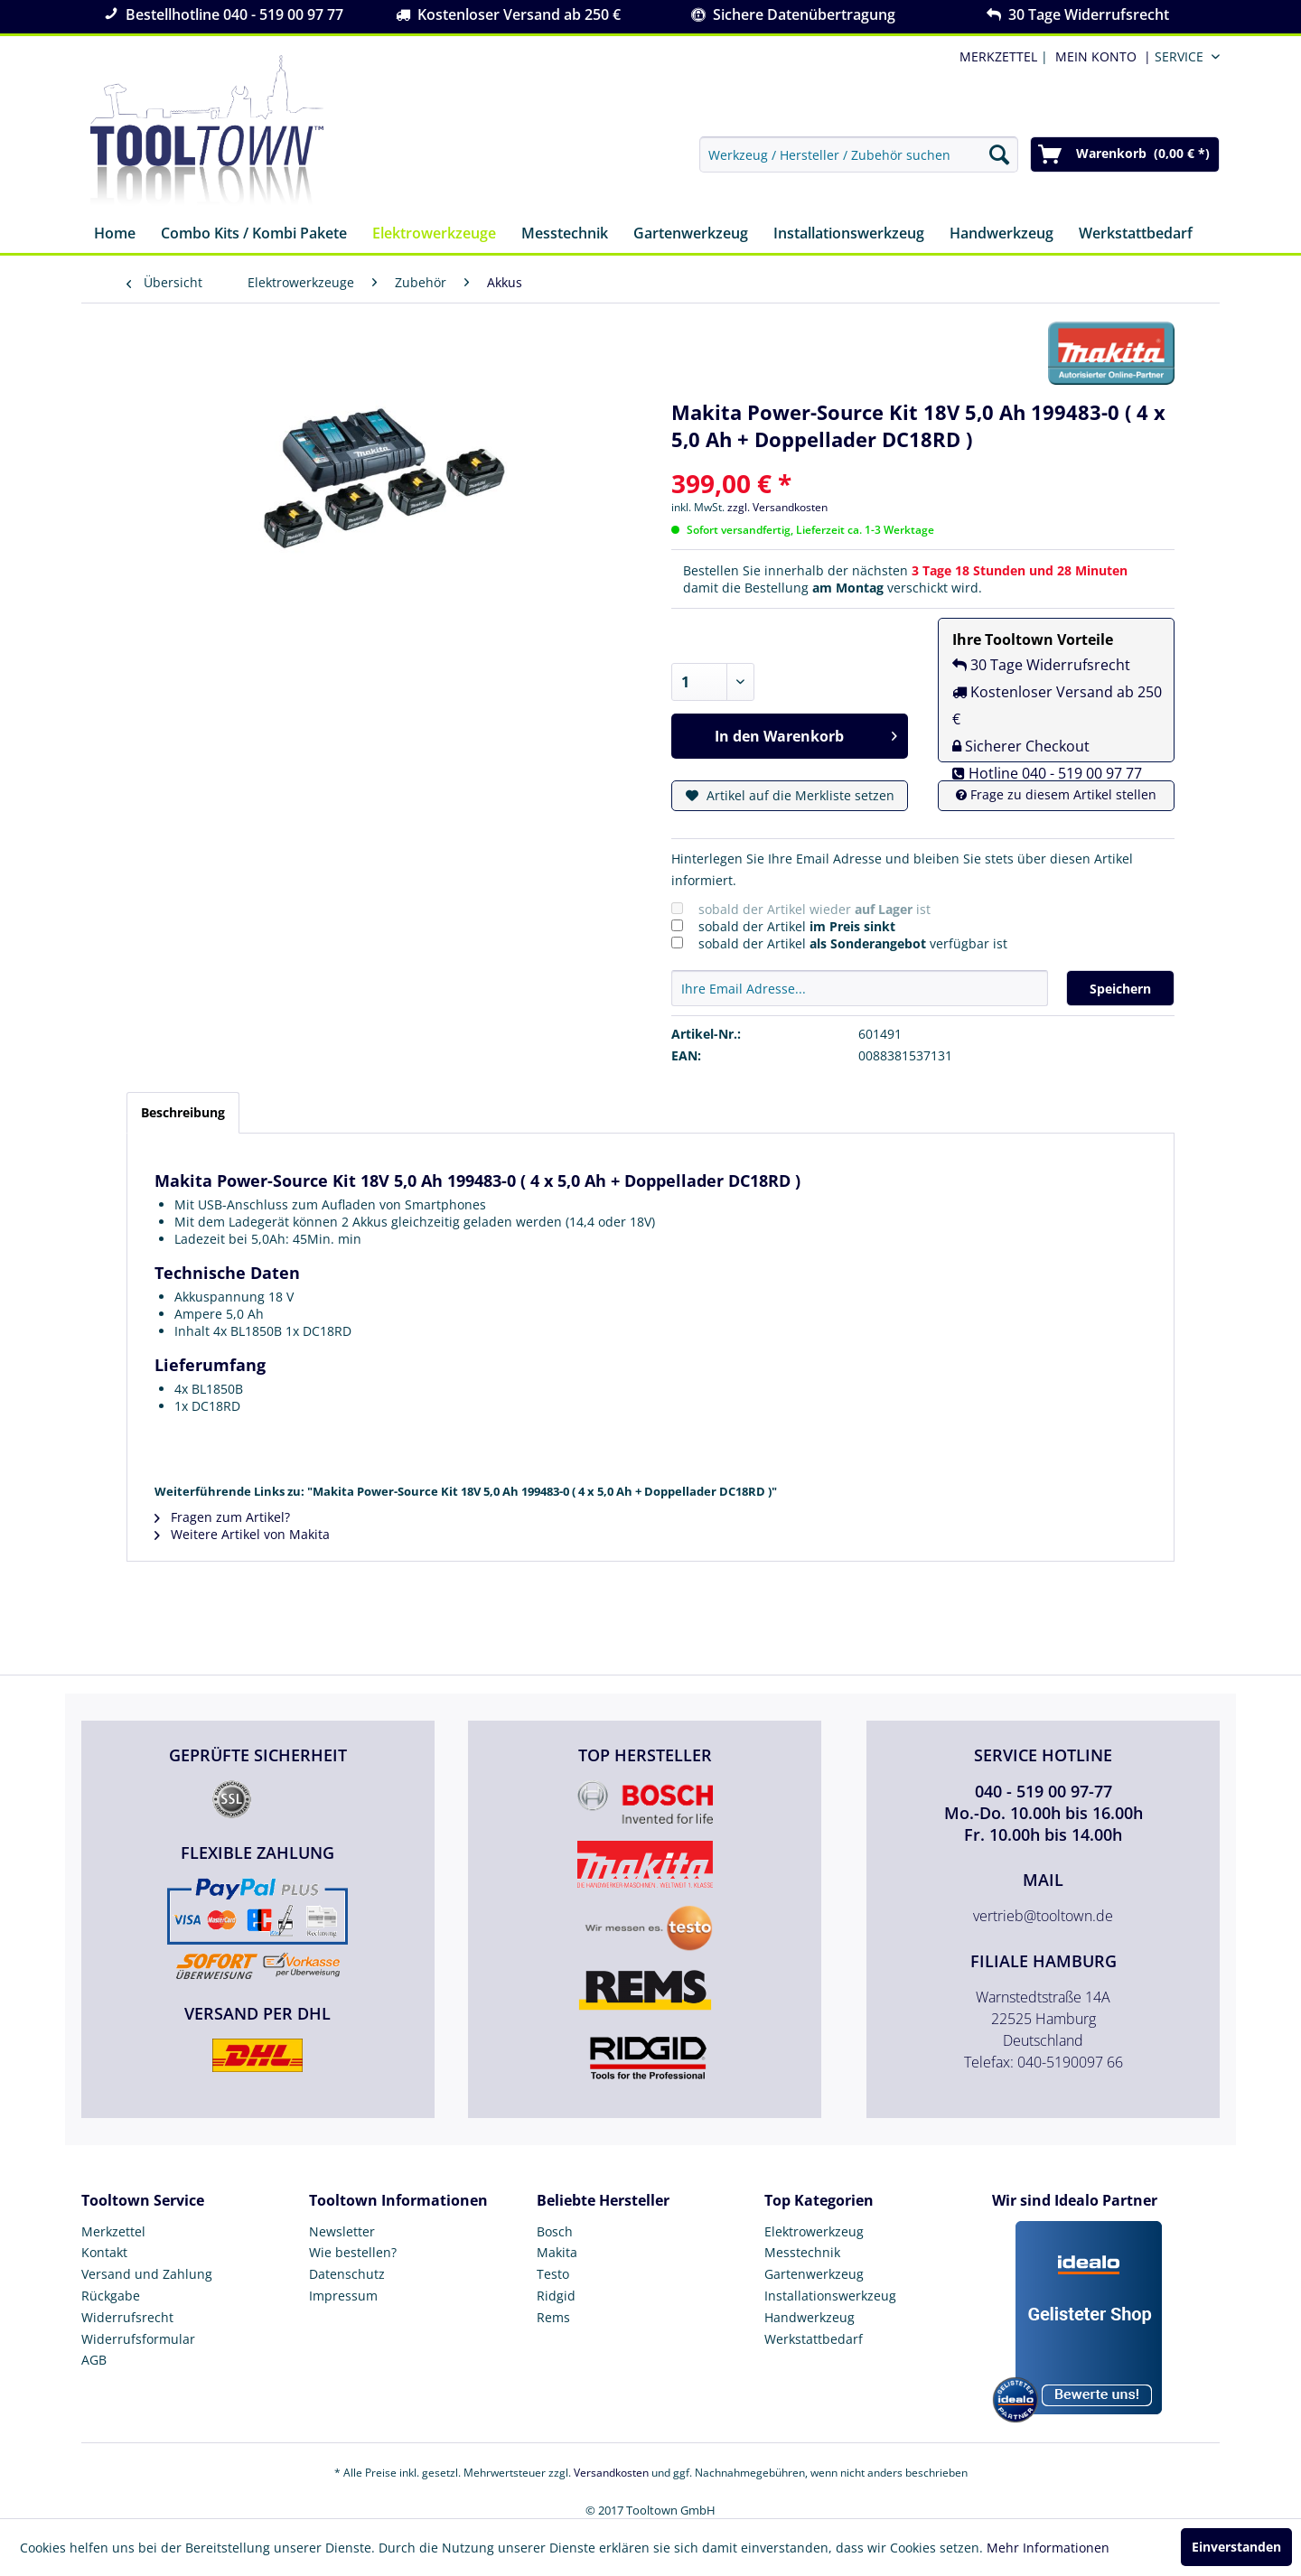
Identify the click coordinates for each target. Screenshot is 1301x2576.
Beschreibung (183, 1112)
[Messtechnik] (565, 234)
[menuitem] (1099, 56)
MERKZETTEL (998, 56)
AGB (94, 2359)
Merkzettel (113, 2231)
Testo (553, 2273)
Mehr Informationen (1048, 2547)
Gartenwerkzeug (814, 2273)
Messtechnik (802, 2252)
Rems (553, 2317)
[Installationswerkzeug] (849, 234)
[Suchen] (999, 154)
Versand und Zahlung (146, 2273)
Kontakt (104, 2252)
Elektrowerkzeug (814, 2231)
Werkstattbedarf (813, 2338)
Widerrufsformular (138, 2338)
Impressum (343, 2295)
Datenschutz (347, 2273)
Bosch (555, 2231)
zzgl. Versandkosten (777, 507)
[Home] (114, 234)
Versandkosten (611, 2472)
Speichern (1120, 988)
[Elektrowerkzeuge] (434, 234)
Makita (557, 2252)
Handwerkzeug (809, 2317)
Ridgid (556, 2295)
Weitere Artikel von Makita (242, 1534)
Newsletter (342, 2231)
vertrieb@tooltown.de (1043, 1916)
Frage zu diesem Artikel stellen (1056, 794)
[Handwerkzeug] (1001, 234)
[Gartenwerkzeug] (691, 234)
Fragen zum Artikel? (222, 1517)
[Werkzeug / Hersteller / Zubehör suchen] (858, 154)
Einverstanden (1236, 2546)
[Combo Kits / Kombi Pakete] (254, 234)
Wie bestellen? (353, 2252)
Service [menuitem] (1179, 56)
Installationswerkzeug (830, 2295)
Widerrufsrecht (127, 2317)
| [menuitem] (1002, 56)
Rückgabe (110, 2295)
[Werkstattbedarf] (1135, 234)
